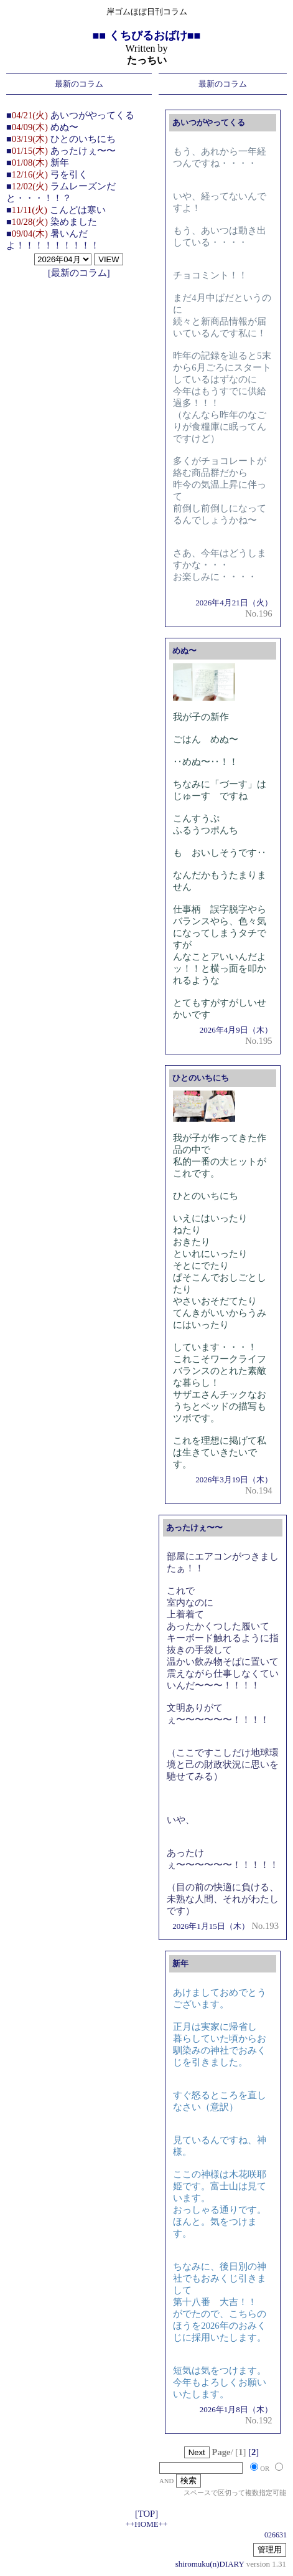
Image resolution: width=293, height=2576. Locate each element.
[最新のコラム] (79, 273)
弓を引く (69, 174)
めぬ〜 (64, 127)
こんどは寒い (78, 210)
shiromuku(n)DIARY (209, 2564)
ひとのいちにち (83, 139)
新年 (59, 163)
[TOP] (146, 2514)
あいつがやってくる (92, 115)
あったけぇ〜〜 (83, 151)
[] (253, 2452)
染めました (73, 222)
